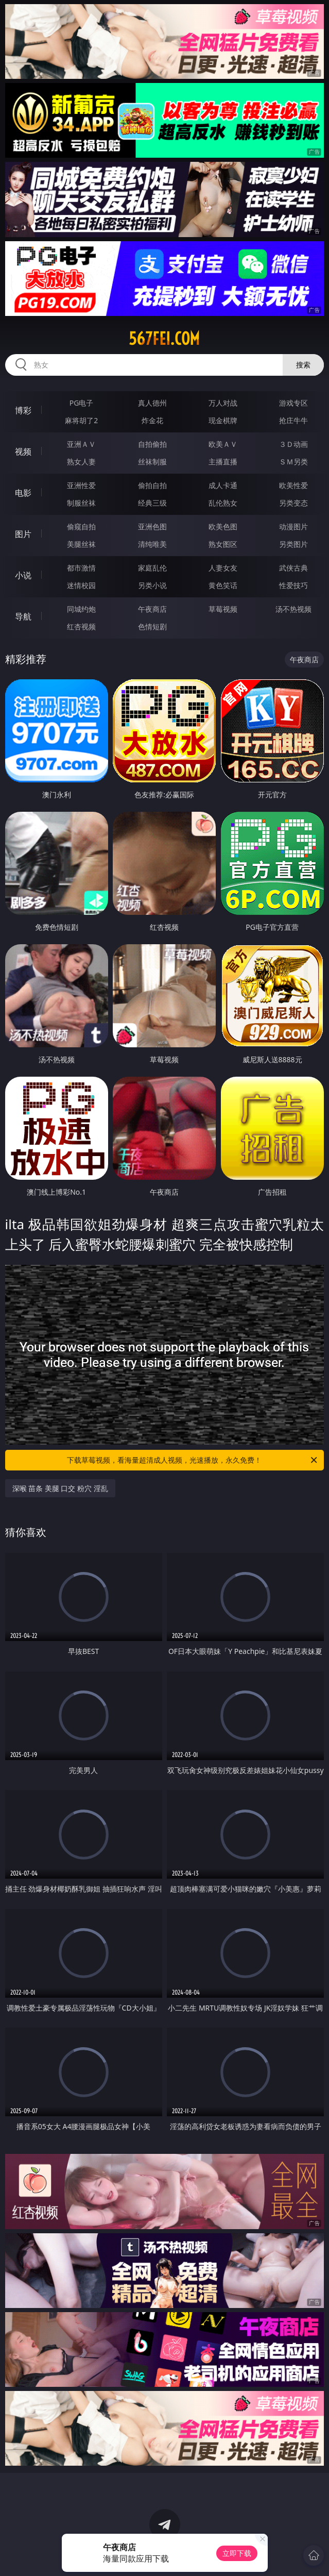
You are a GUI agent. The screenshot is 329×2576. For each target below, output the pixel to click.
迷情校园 (81, 585)
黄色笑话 (223, 585)
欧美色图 (223, 526)
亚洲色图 (152, 526)
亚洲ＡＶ (81, 444)
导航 (23, 616)
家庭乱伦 (152, 568)
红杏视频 (81, 626)
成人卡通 (223, 485)
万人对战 (223, 403)
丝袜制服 (152, 461)
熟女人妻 (81, 461)
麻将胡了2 (81, 420)
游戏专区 (293, 403)
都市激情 (81, 568)
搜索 (303, 365)
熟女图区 (223, 544)
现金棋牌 (223, 420)
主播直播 (223, 461)
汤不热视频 (293, 609)
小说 (23, 575)
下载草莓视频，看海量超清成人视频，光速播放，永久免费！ (193, 1460)
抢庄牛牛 (293, 420)
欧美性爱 (293, 485)
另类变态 (293, 503)
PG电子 (82, 403)
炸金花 (152, 420)
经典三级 (152, 503)
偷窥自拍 (81, 526)
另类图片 (293, 544)
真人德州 (152, 403)
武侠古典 (293, 568)
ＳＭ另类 (293, 461)
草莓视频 (223, 609)
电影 (23, 492)
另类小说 (152, 585)
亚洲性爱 (81, 485)
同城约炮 (81, 609)
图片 (23, 534)
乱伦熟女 (223, 503)
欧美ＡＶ (223, 444)
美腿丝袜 (81, 544)
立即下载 (236, 2553)
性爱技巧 (293, 585)
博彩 (23, 410)
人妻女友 (223, 568)
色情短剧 (152, 626)
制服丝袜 (81, 503)
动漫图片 (293, 526)
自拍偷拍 (152, 444)
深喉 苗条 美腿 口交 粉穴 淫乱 (60, 1488)
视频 (23, 451)
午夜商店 (152, 609)
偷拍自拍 (152, 485)
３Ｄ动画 (293, 444)
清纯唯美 (152, 544)
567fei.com (164, 338)
